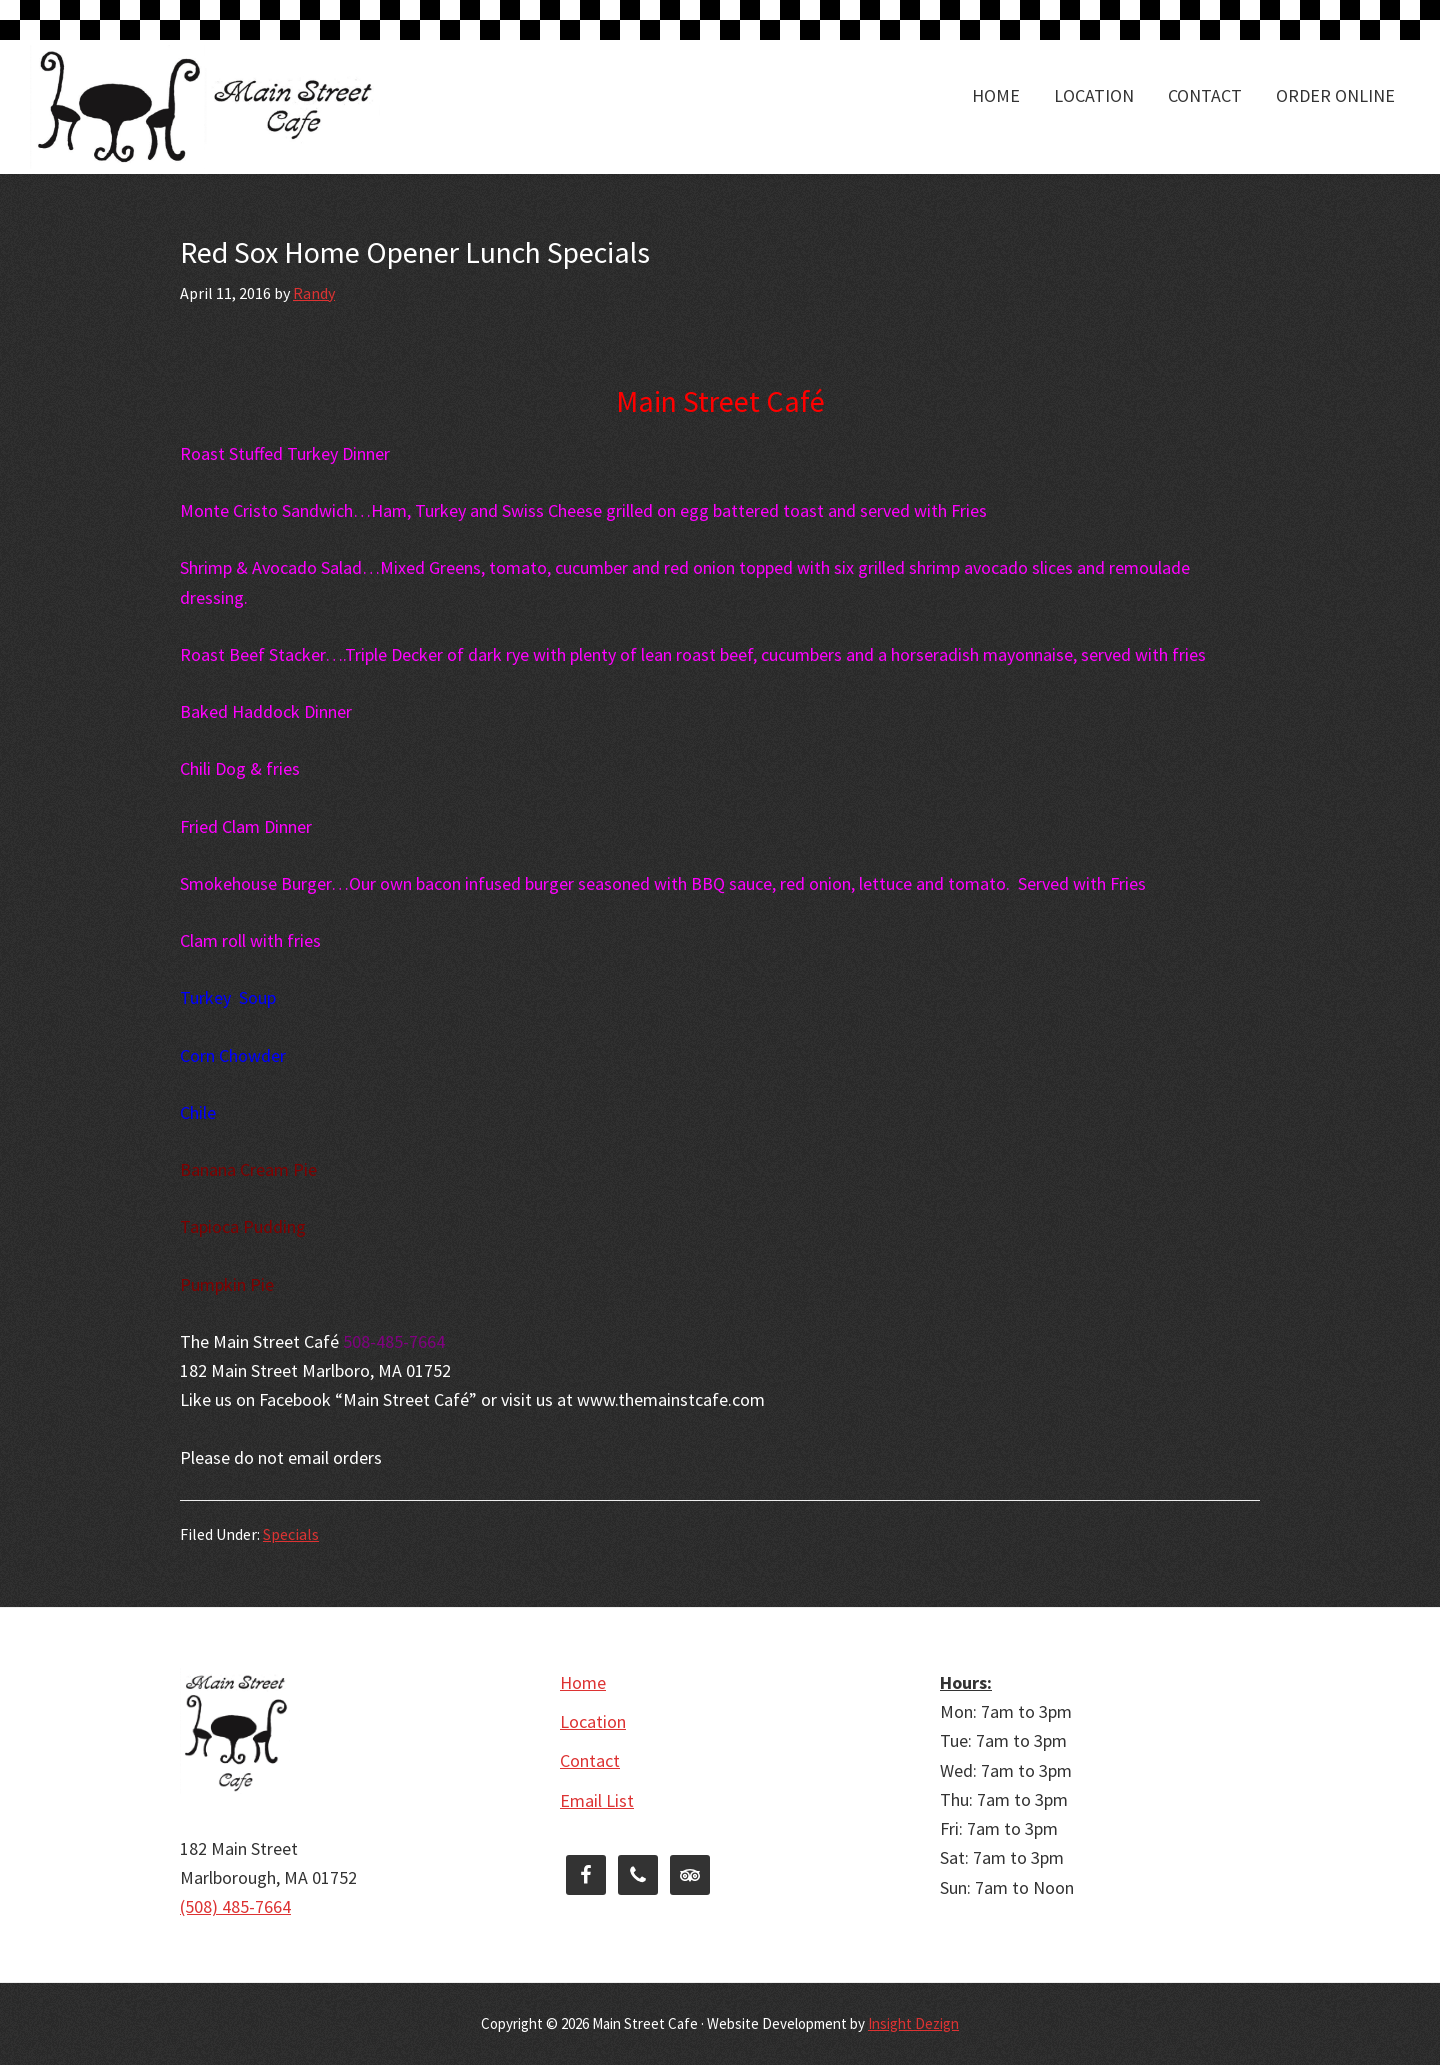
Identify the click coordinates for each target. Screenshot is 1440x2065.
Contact (590, 1760)
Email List (597, 1800)
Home (583, 1682)
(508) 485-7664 (235, 1906)
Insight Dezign (913, 2023)
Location (593, 1721)
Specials (291, 1534)
